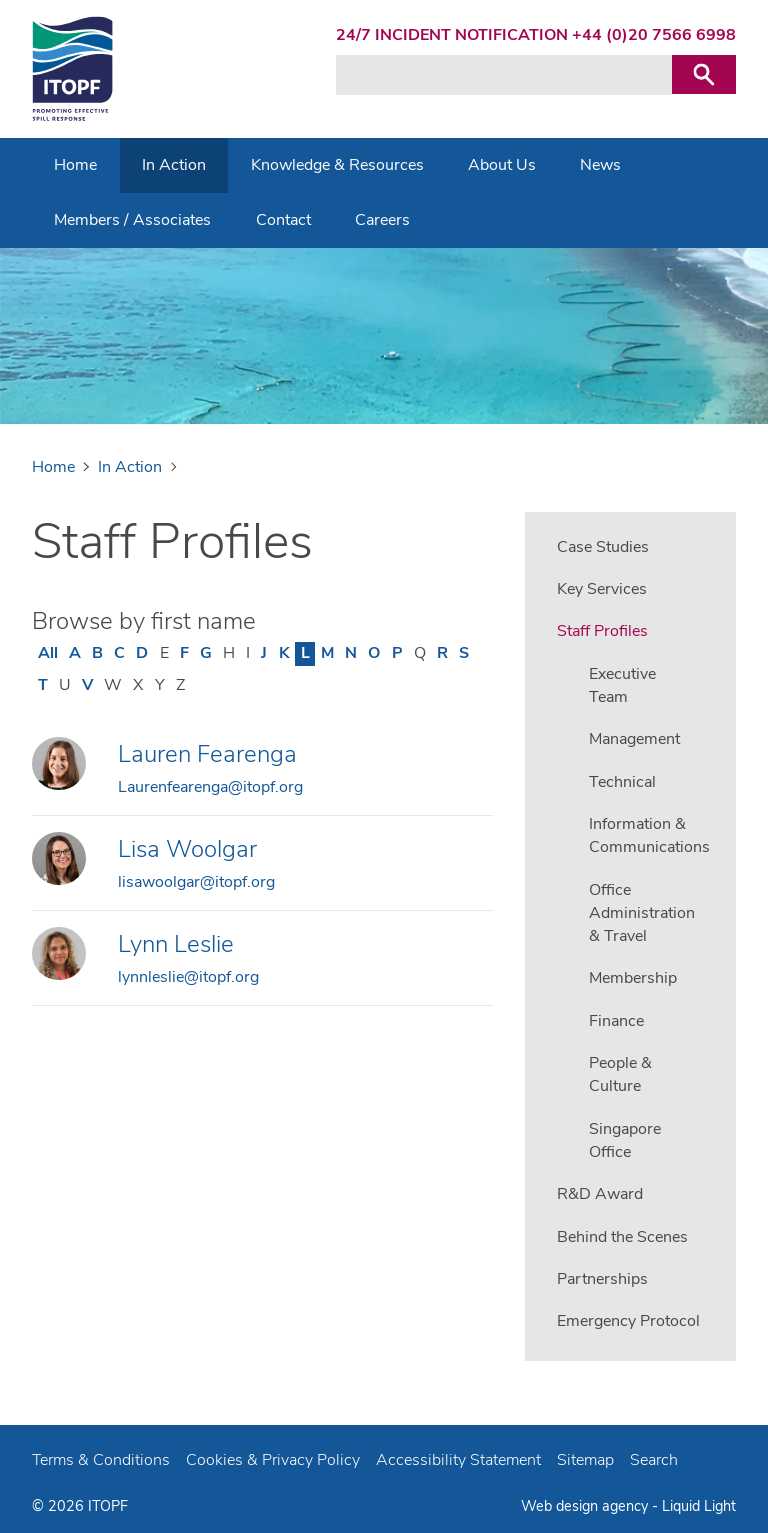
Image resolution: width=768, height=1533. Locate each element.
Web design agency (586, 1506)
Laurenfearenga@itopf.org (210, 787)
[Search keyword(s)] (504, 75)
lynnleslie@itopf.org (188, 977)
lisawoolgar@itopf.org (196, 882)
